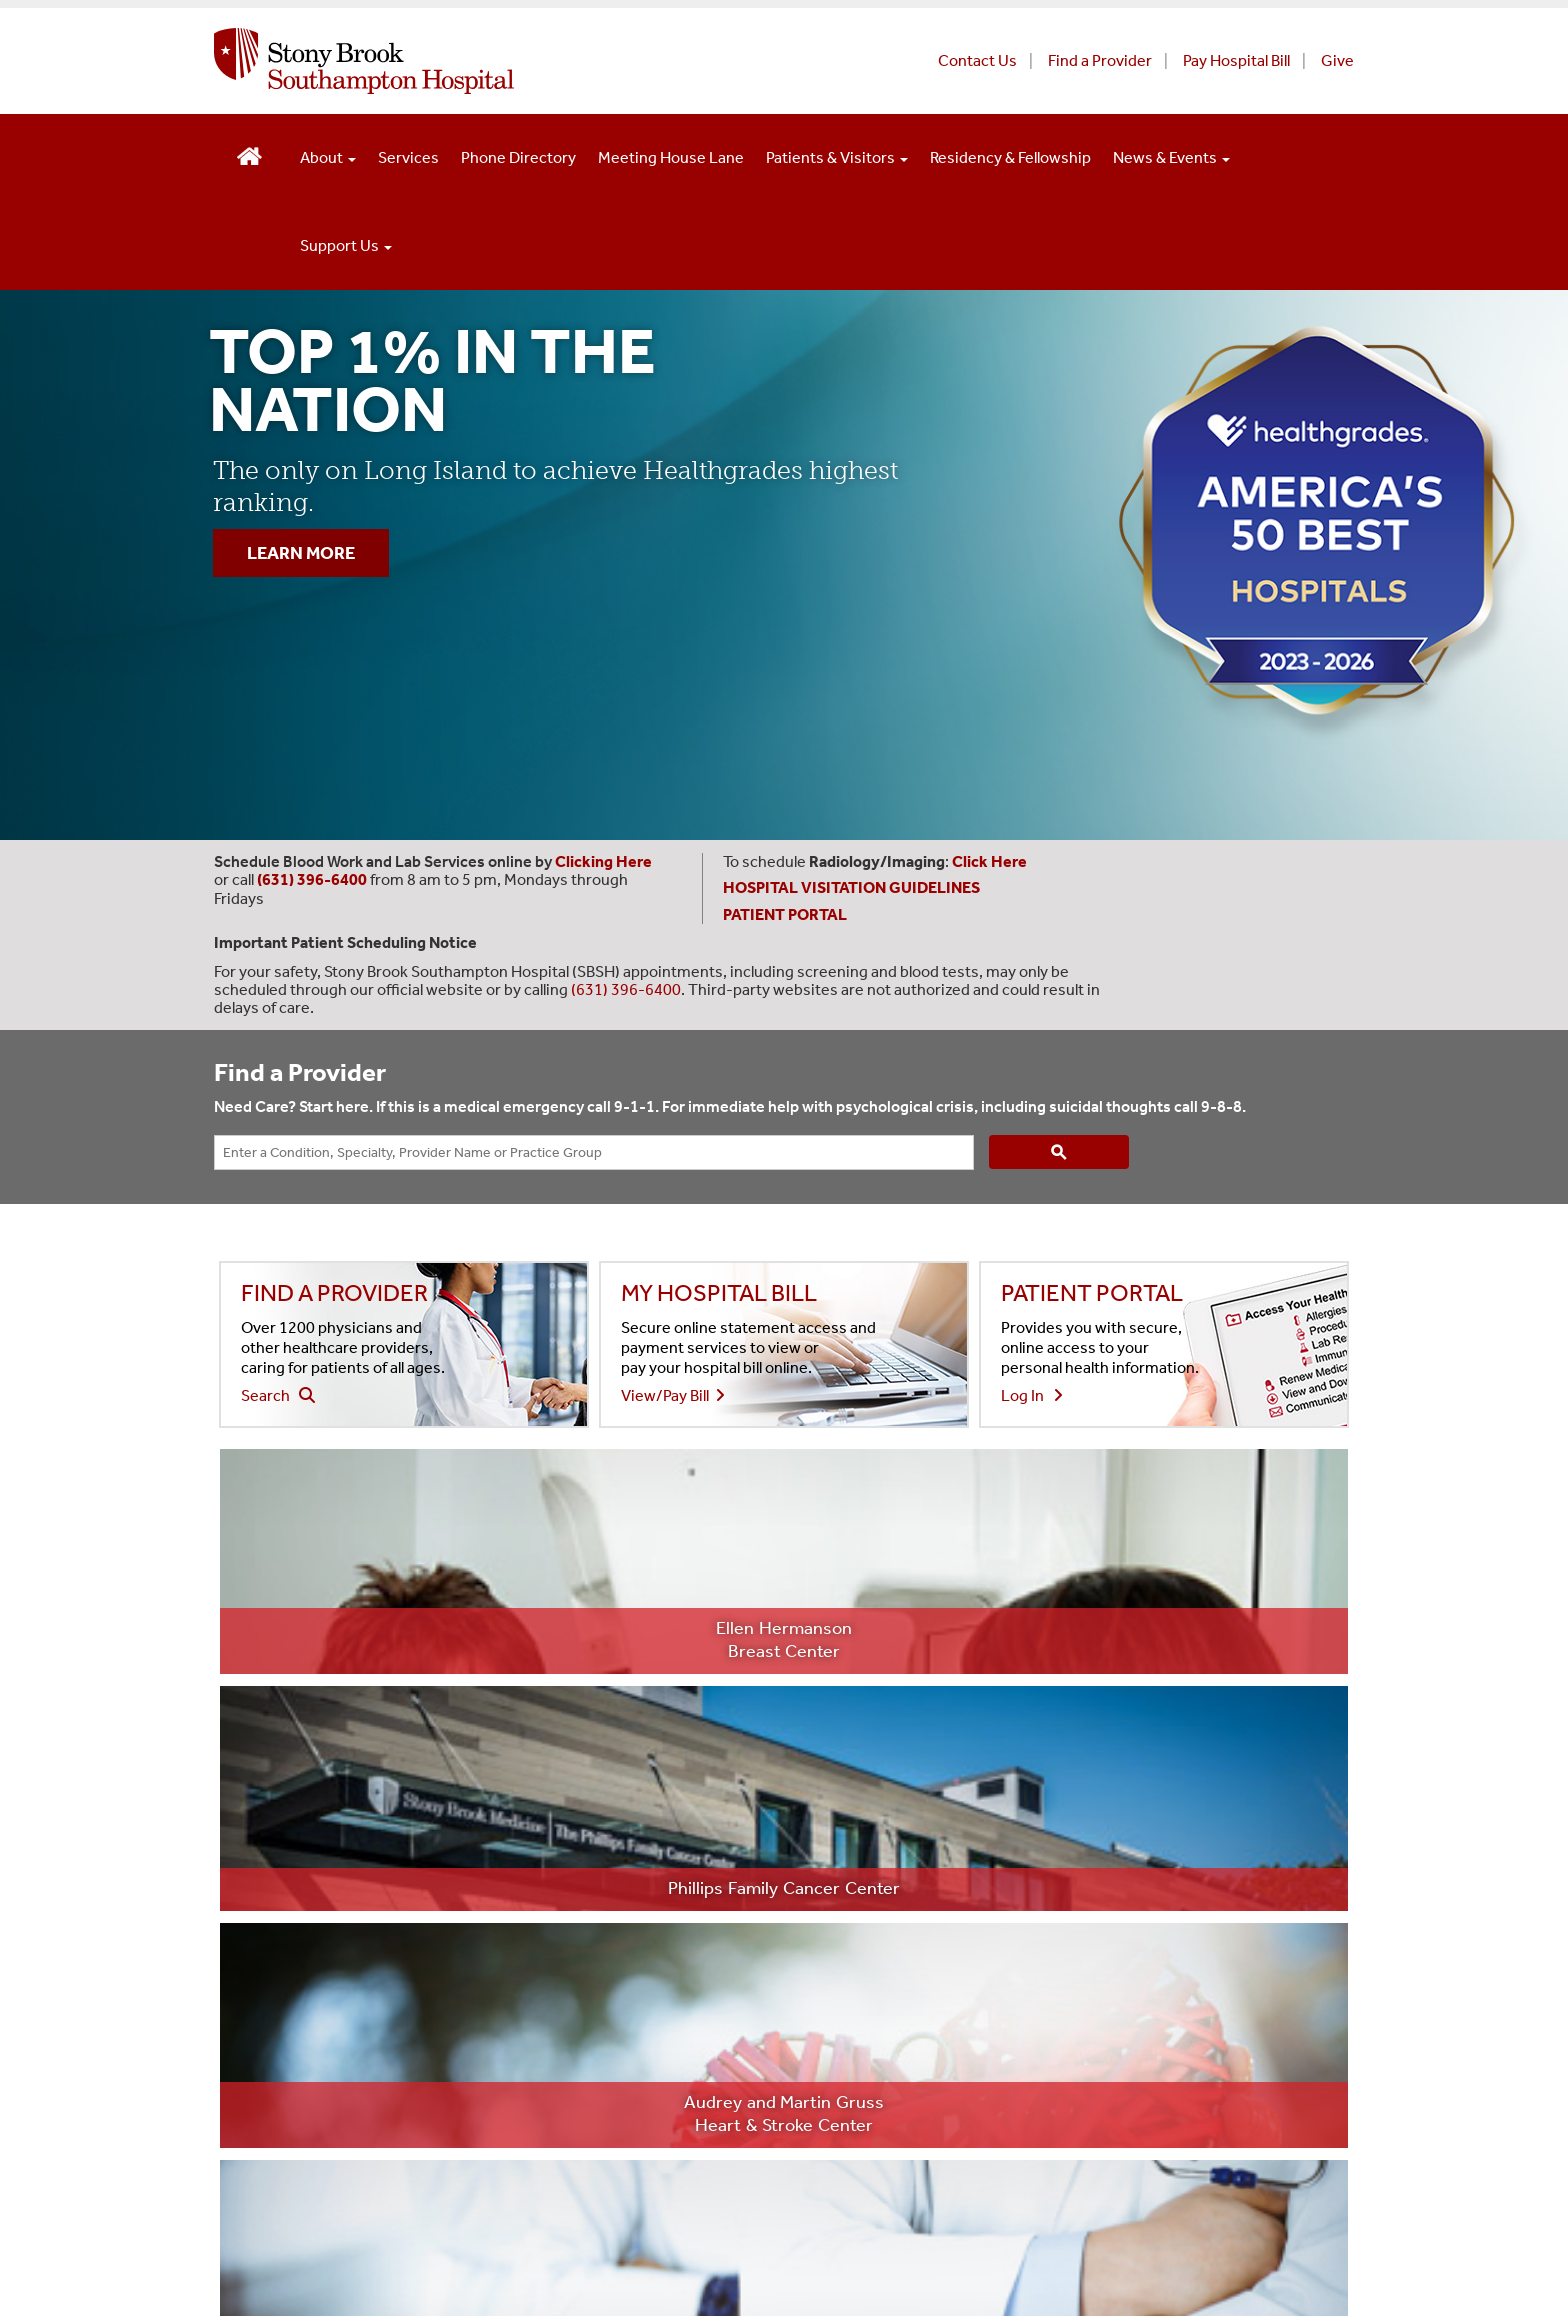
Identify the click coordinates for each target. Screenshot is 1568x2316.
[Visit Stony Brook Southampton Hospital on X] (1078, 2096)
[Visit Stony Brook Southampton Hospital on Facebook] (1020, 2096)
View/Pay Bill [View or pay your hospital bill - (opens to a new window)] (673, 1395)
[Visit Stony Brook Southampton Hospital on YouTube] (1138, 2096)
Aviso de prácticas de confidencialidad (347, 2180)
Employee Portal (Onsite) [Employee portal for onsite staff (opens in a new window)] (1072, 1903)
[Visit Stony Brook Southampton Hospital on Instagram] (1196, 2096)
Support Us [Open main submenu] (346, 245)
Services (408, 157)
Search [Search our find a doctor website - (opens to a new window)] (278, 1395)
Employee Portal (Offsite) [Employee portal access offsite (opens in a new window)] (702, 1950)
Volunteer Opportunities (1071, 1856)
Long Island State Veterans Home (682, 2087)
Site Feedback (263, 2227)
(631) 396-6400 (626, 989)
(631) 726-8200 (300, 1884)
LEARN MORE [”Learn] (301, 553)
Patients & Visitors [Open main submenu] (837, 157)
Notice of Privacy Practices (736, 2134)
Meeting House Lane (671, 157)
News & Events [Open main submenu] (1171, 157)
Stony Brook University (294, 2087)
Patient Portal (1031, 1950)
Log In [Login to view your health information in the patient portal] (1032, 1395)
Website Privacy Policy (545, 2134)
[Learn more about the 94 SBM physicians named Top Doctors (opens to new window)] (1012, 1561)
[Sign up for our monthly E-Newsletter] (1252, 2096)
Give (1337, 60)
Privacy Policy (401, 2134)
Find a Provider (1100, 60)
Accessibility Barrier (846, 2180)
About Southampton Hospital (717, 1763)
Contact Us (977, 60)
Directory (1018, 1809)
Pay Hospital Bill (1236, 60)
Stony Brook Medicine (470, 2087)
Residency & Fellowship (1010, 157)
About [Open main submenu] (328, 157)
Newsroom (654, 1903)
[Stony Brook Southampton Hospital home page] (541, 61)
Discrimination (552, 2180)
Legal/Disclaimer (274, 2134)
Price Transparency (682, 1809)
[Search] (1059, 1152)
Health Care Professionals (705, 1997)
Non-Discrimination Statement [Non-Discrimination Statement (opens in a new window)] (1094, 1763)
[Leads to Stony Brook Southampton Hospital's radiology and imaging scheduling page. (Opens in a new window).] (991, 861)
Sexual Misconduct (690, 2180)
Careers (643, 1856)
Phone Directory (518, 157)
